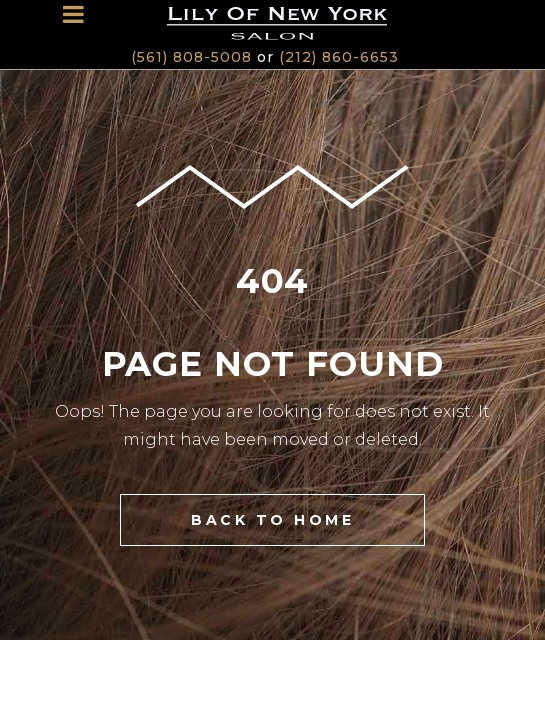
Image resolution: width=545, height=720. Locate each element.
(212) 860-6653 (339, 57)
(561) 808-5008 (191, 57)
